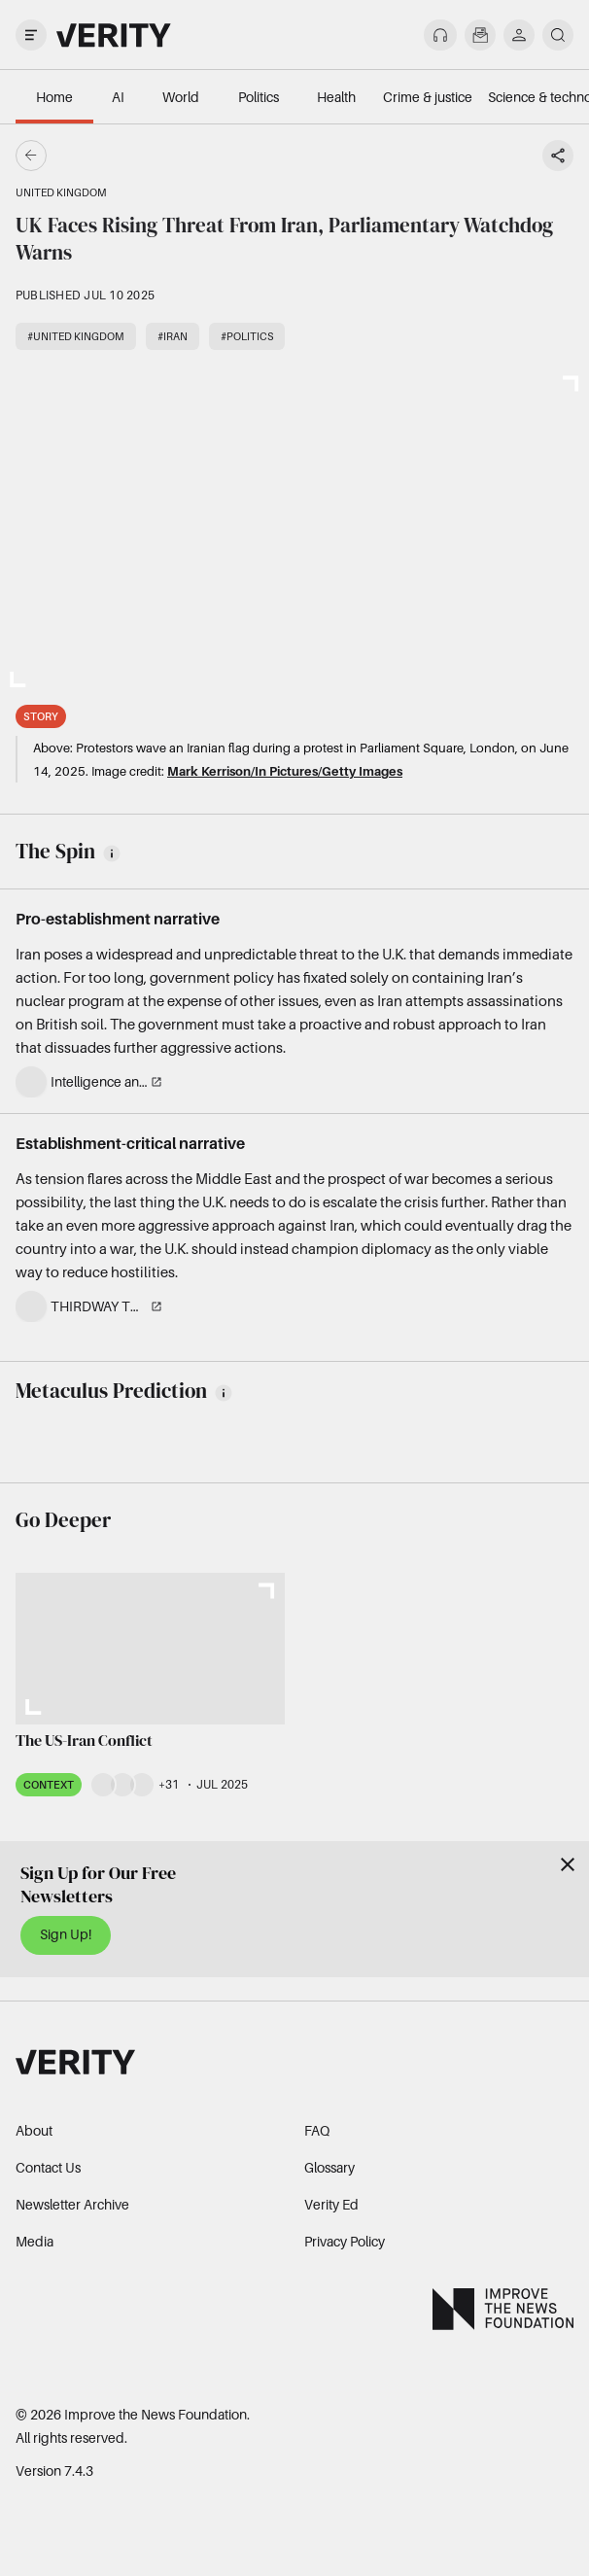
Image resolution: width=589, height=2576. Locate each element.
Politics (258, 96)
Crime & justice (427, 96)
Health (336, 96)
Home (54, 96)
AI (118, 96)
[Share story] (557, 155)
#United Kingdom (75, 336)
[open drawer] (31, 35)
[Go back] (163, 155)
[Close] (567, 1864)
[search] (557, 35)
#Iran (172, 336)
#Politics (247, 336)
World (180, 96)
